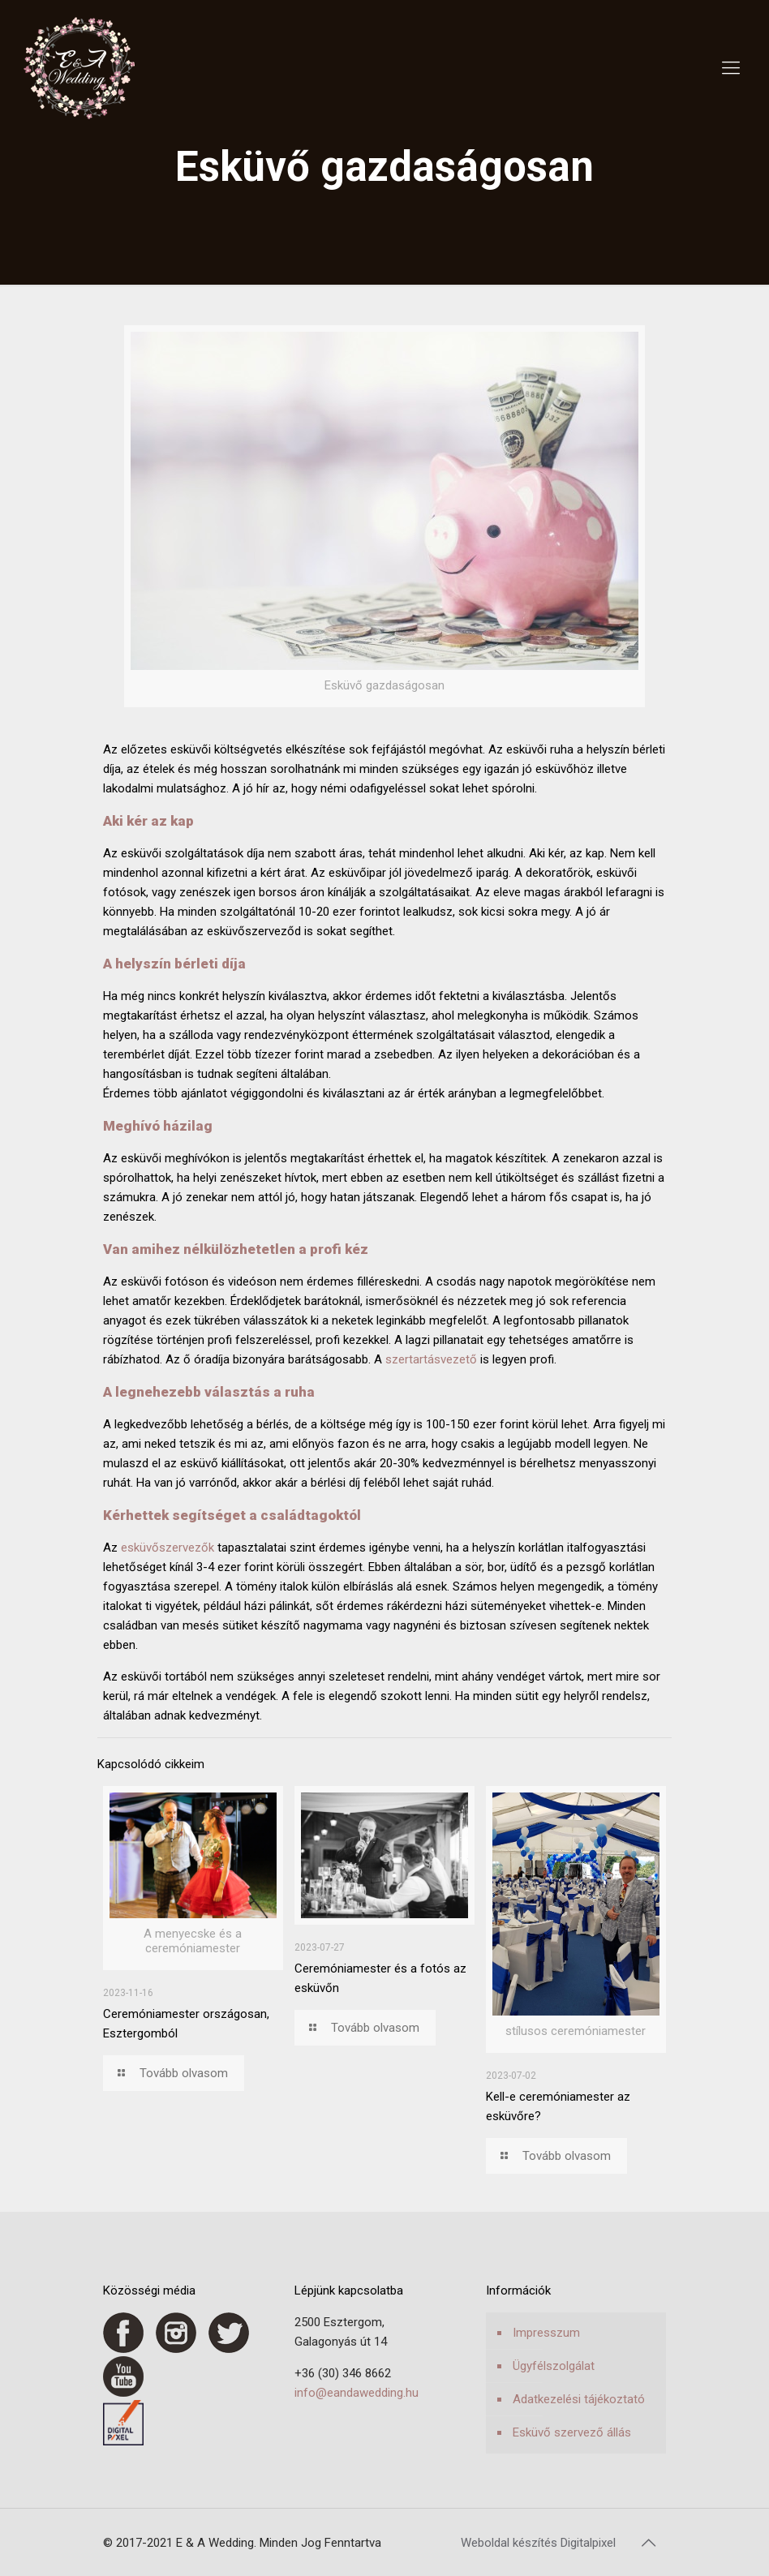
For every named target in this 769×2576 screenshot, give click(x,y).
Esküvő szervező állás (572, 2432)
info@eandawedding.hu (356, 2392)
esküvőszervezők (167, 1547)
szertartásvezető (431, 1359)
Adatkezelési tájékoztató (579, 2399)
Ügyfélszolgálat (554, 2366)
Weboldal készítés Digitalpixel (538, 2542)
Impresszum (546, 2332)
